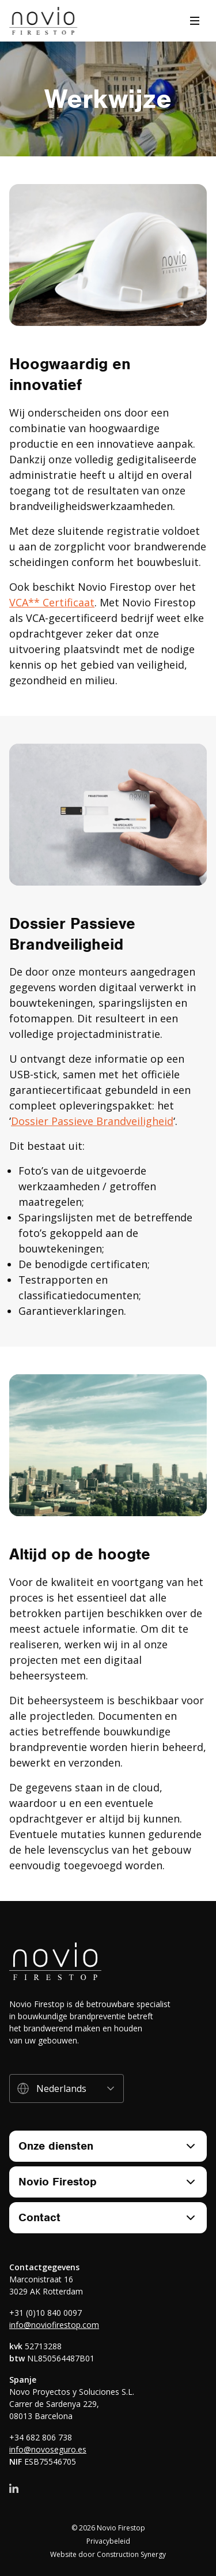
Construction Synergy (131, 2554)
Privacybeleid (108, 2541)
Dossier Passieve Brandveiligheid (92, 1121)
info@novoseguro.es (47, 2449)
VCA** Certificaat (51, 602)
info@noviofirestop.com (54, 2324)
